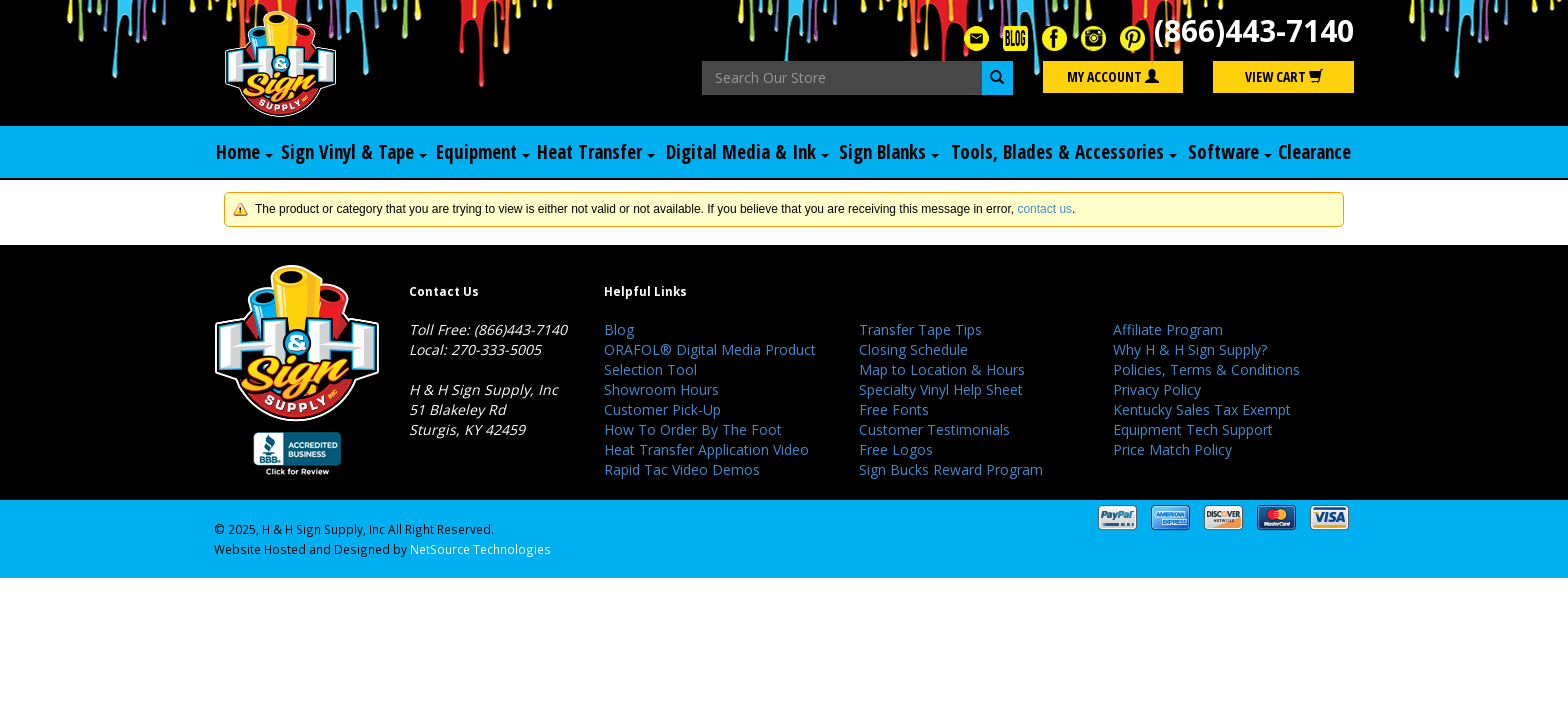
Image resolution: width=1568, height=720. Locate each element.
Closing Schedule (913, 349)
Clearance (1314, 152)
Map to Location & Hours (942, 369)
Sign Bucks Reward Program (951, 469)
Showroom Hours (661, 389)
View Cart (1284, 76)
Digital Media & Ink (747, 152)
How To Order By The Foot (693, 429)
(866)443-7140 (1254, 30)
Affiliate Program (1168, 329)
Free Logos (896, 449)
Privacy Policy (1157, 389)
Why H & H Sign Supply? (1190, 349)
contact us (1044, 209)
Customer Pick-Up (662, 409)
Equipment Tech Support (1193, 429)
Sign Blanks (889, 152)
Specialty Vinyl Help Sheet (941, 389)
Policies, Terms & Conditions (1206, 369)
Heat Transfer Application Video (706, 449)
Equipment (483, 152)
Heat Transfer (596, 152)
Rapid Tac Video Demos (682, 469)
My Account (1113, 76)
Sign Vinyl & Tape (354, 152)
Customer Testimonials (934, 429)
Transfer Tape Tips (920, 329)
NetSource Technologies (480, 549)
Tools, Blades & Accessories (1064, 152)
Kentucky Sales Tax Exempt (1202, 409)
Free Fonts (894, 409)
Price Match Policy (1172, 449)
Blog (619, 329)
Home (244, 152)
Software (1230, 152)
